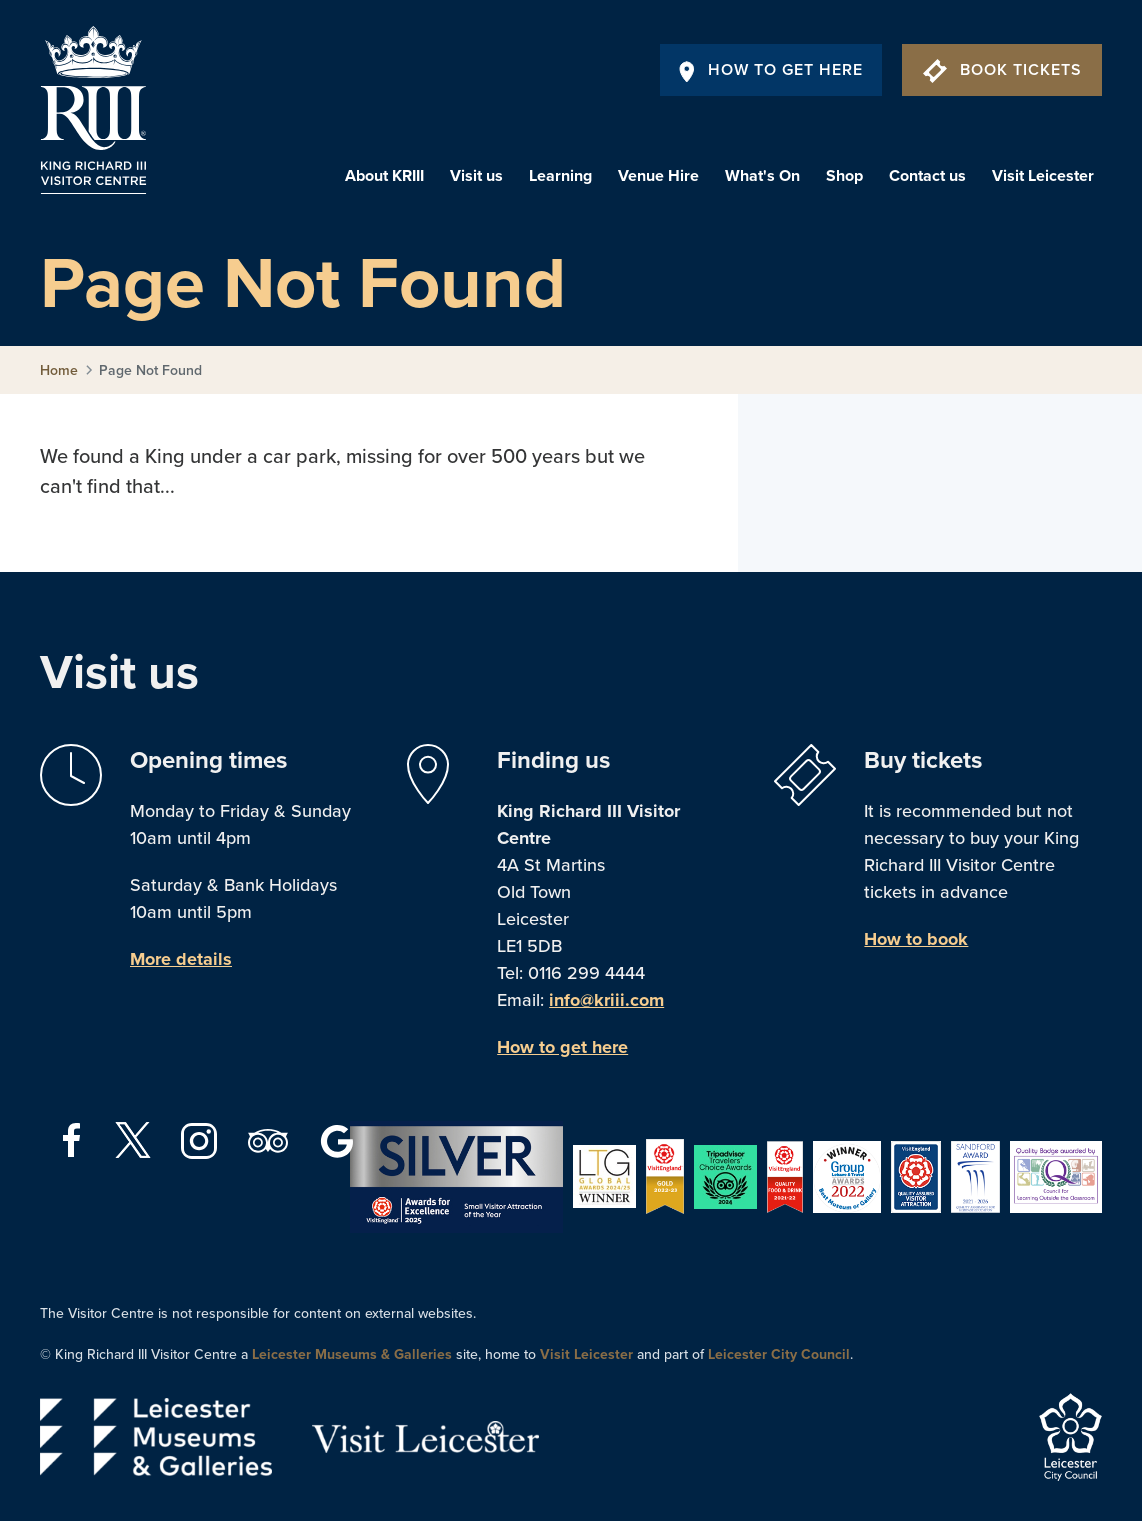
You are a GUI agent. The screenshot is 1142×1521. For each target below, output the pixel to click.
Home (59, 370)
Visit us (476, 176)
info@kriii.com (606, 1000)
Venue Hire (658, 176)
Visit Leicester (1043, 176)
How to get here (562, 1047)
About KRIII (384, 176)
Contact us (927, 176)
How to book (916, 939)
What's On (762, 176)
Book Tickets (1002, 70)
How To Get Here (771, 70)
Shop (844, 176)
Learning (560, 176)
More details (181, 959)
